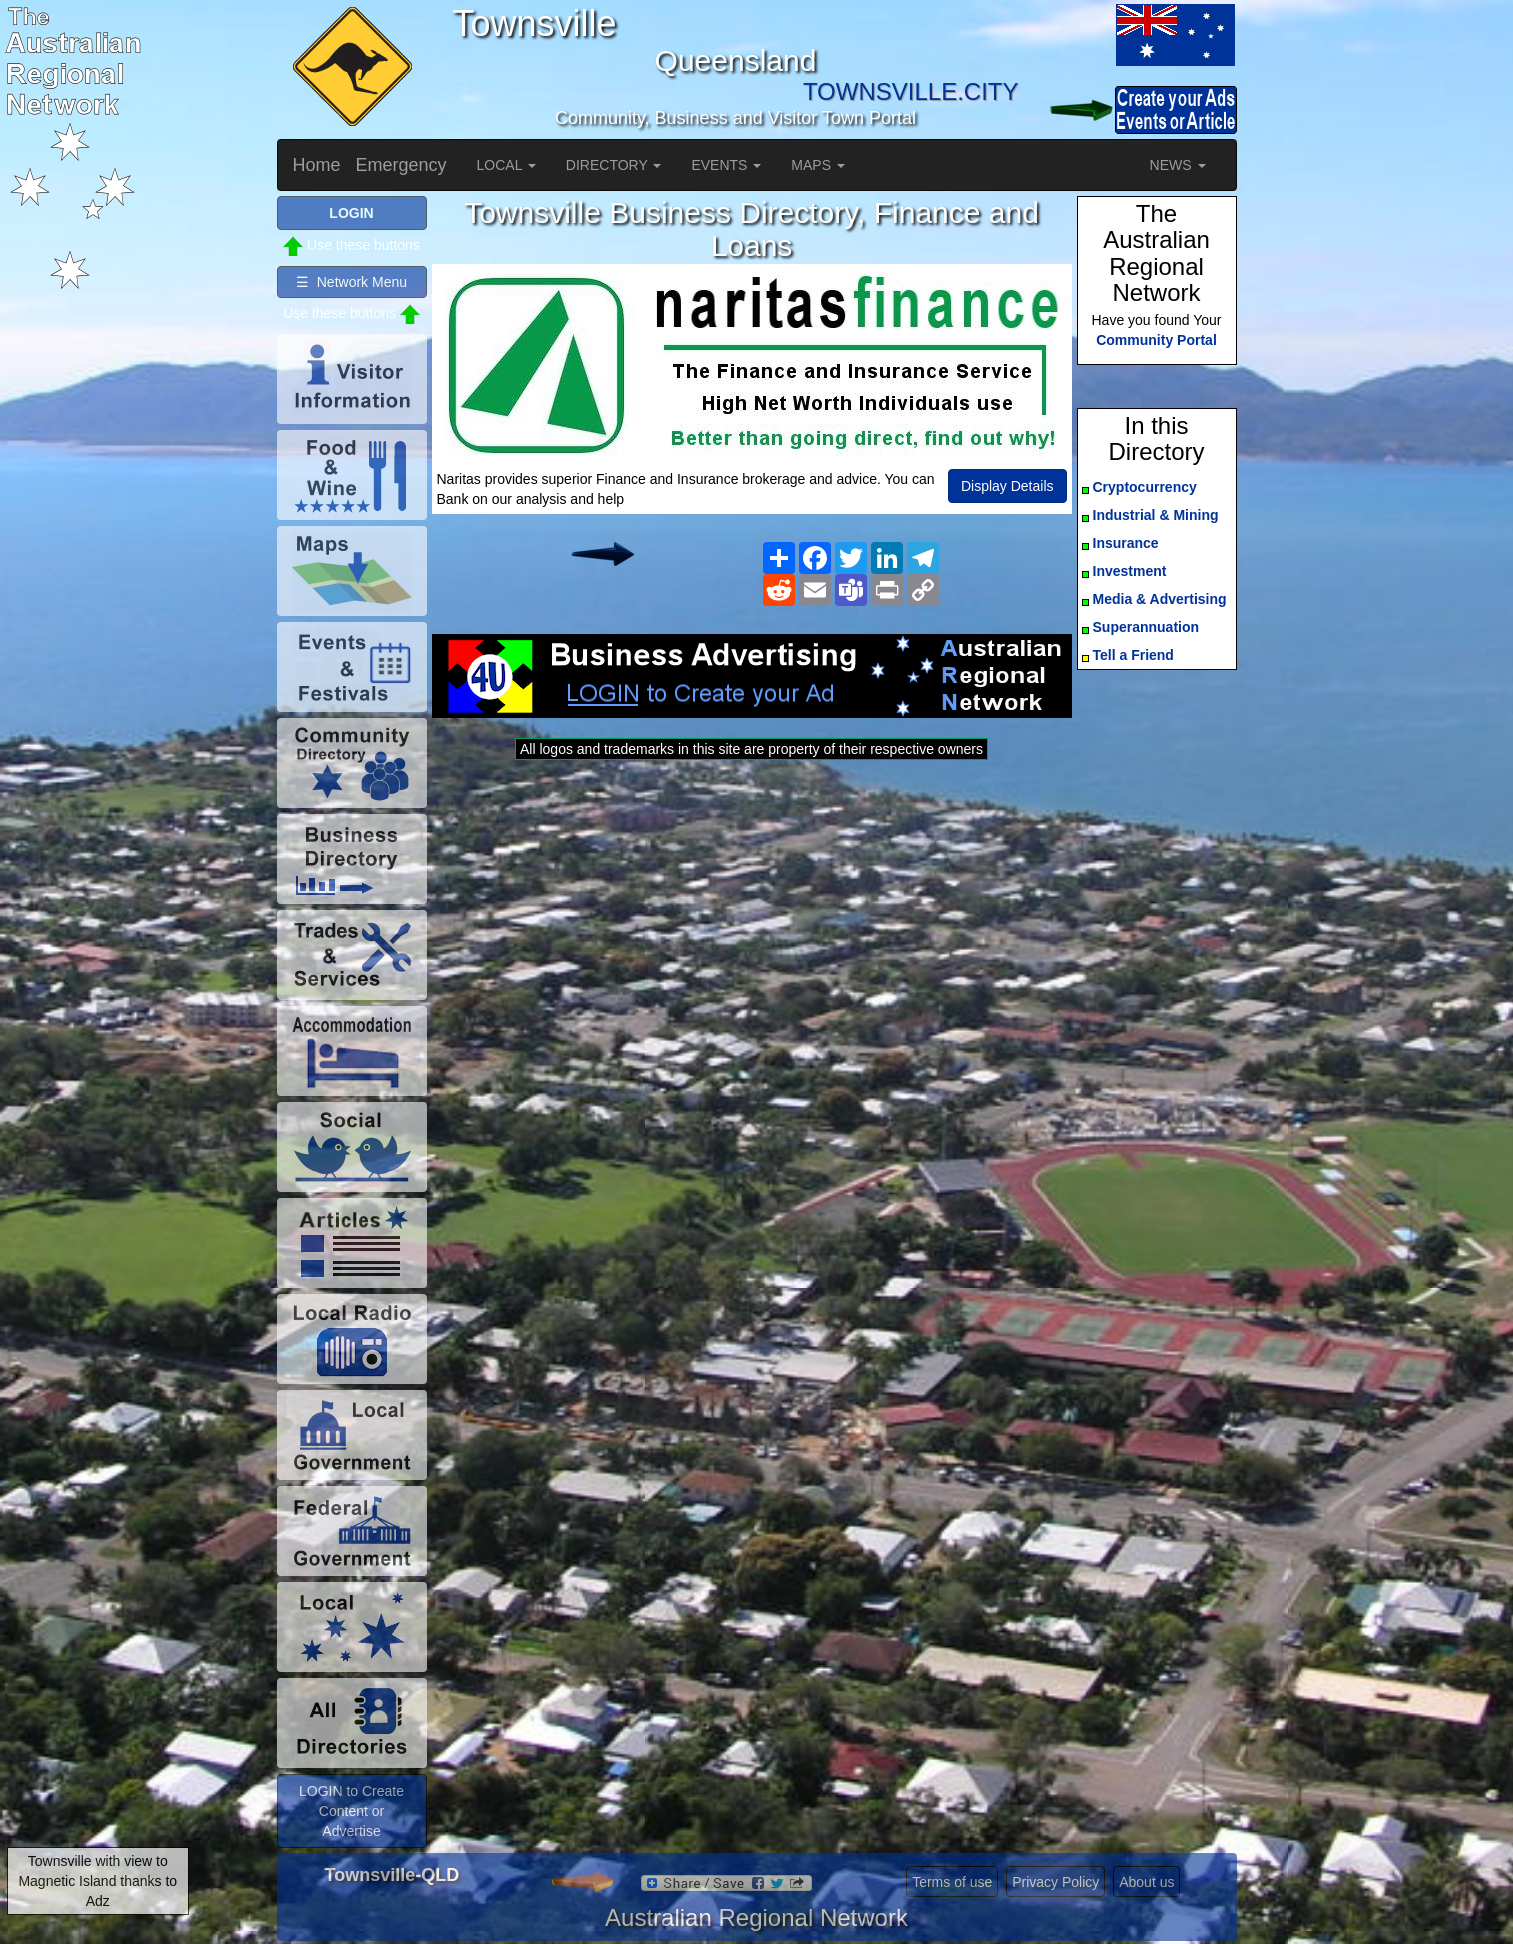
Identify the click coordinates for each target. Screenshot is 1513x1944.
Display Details (1007, 486)
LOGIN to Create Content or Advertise (351, 1811)
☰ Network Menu (351, 282)
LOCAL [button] (506, 165)
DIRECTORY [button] (614, 165)
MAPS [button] (818, 165)
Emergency (401, 165)
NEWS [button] (1178, 165)
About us (1146, 1882)
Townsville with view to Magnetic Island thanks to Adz (97, 1881)
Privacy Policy (1055, 1882)
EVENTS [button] (726, 165)
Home (317, 165)
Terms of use (952, 1882)
